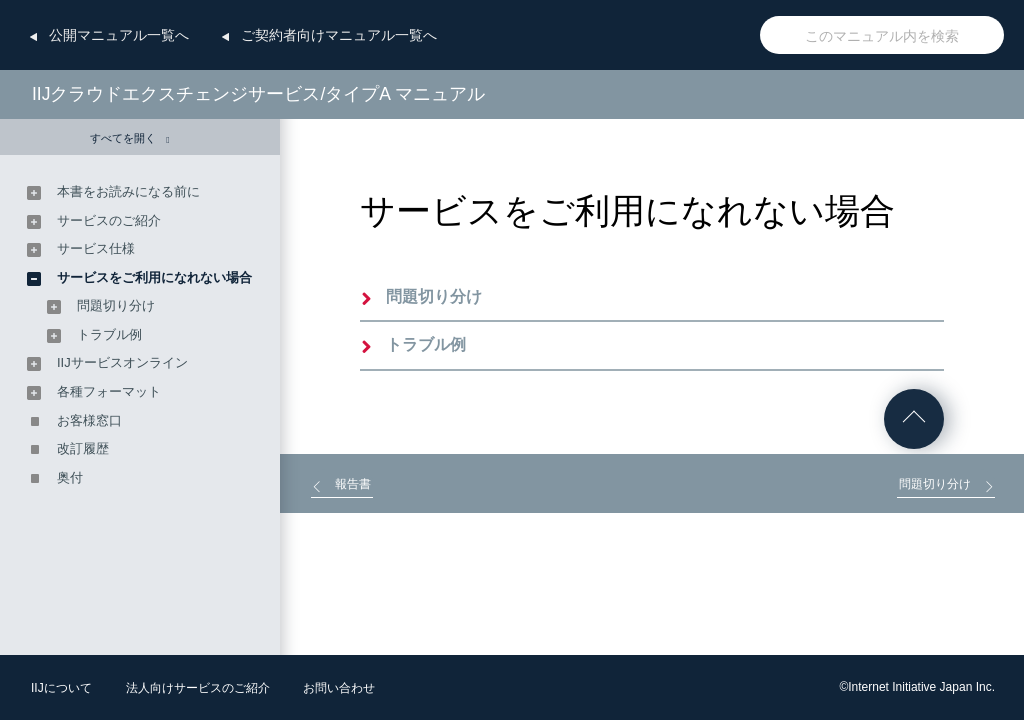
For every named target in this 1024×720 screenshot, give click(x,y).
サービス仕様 (96, 248)
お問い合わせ (339, 688)
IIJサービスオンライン (122, 362)
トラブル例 (426, 344)
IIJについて (61, 688)
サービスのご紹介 (109, 220)
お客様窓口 (89, 420)
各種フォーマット (109, 391)
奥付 (70, 477)
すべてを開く (129, 138)
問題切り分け (434, 296)
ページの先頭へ (914, 419)
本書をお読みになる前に (128, 191)
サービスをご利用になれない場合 (154, 277)
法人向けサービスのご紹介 (198, 688)
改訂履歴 (83, 448)
